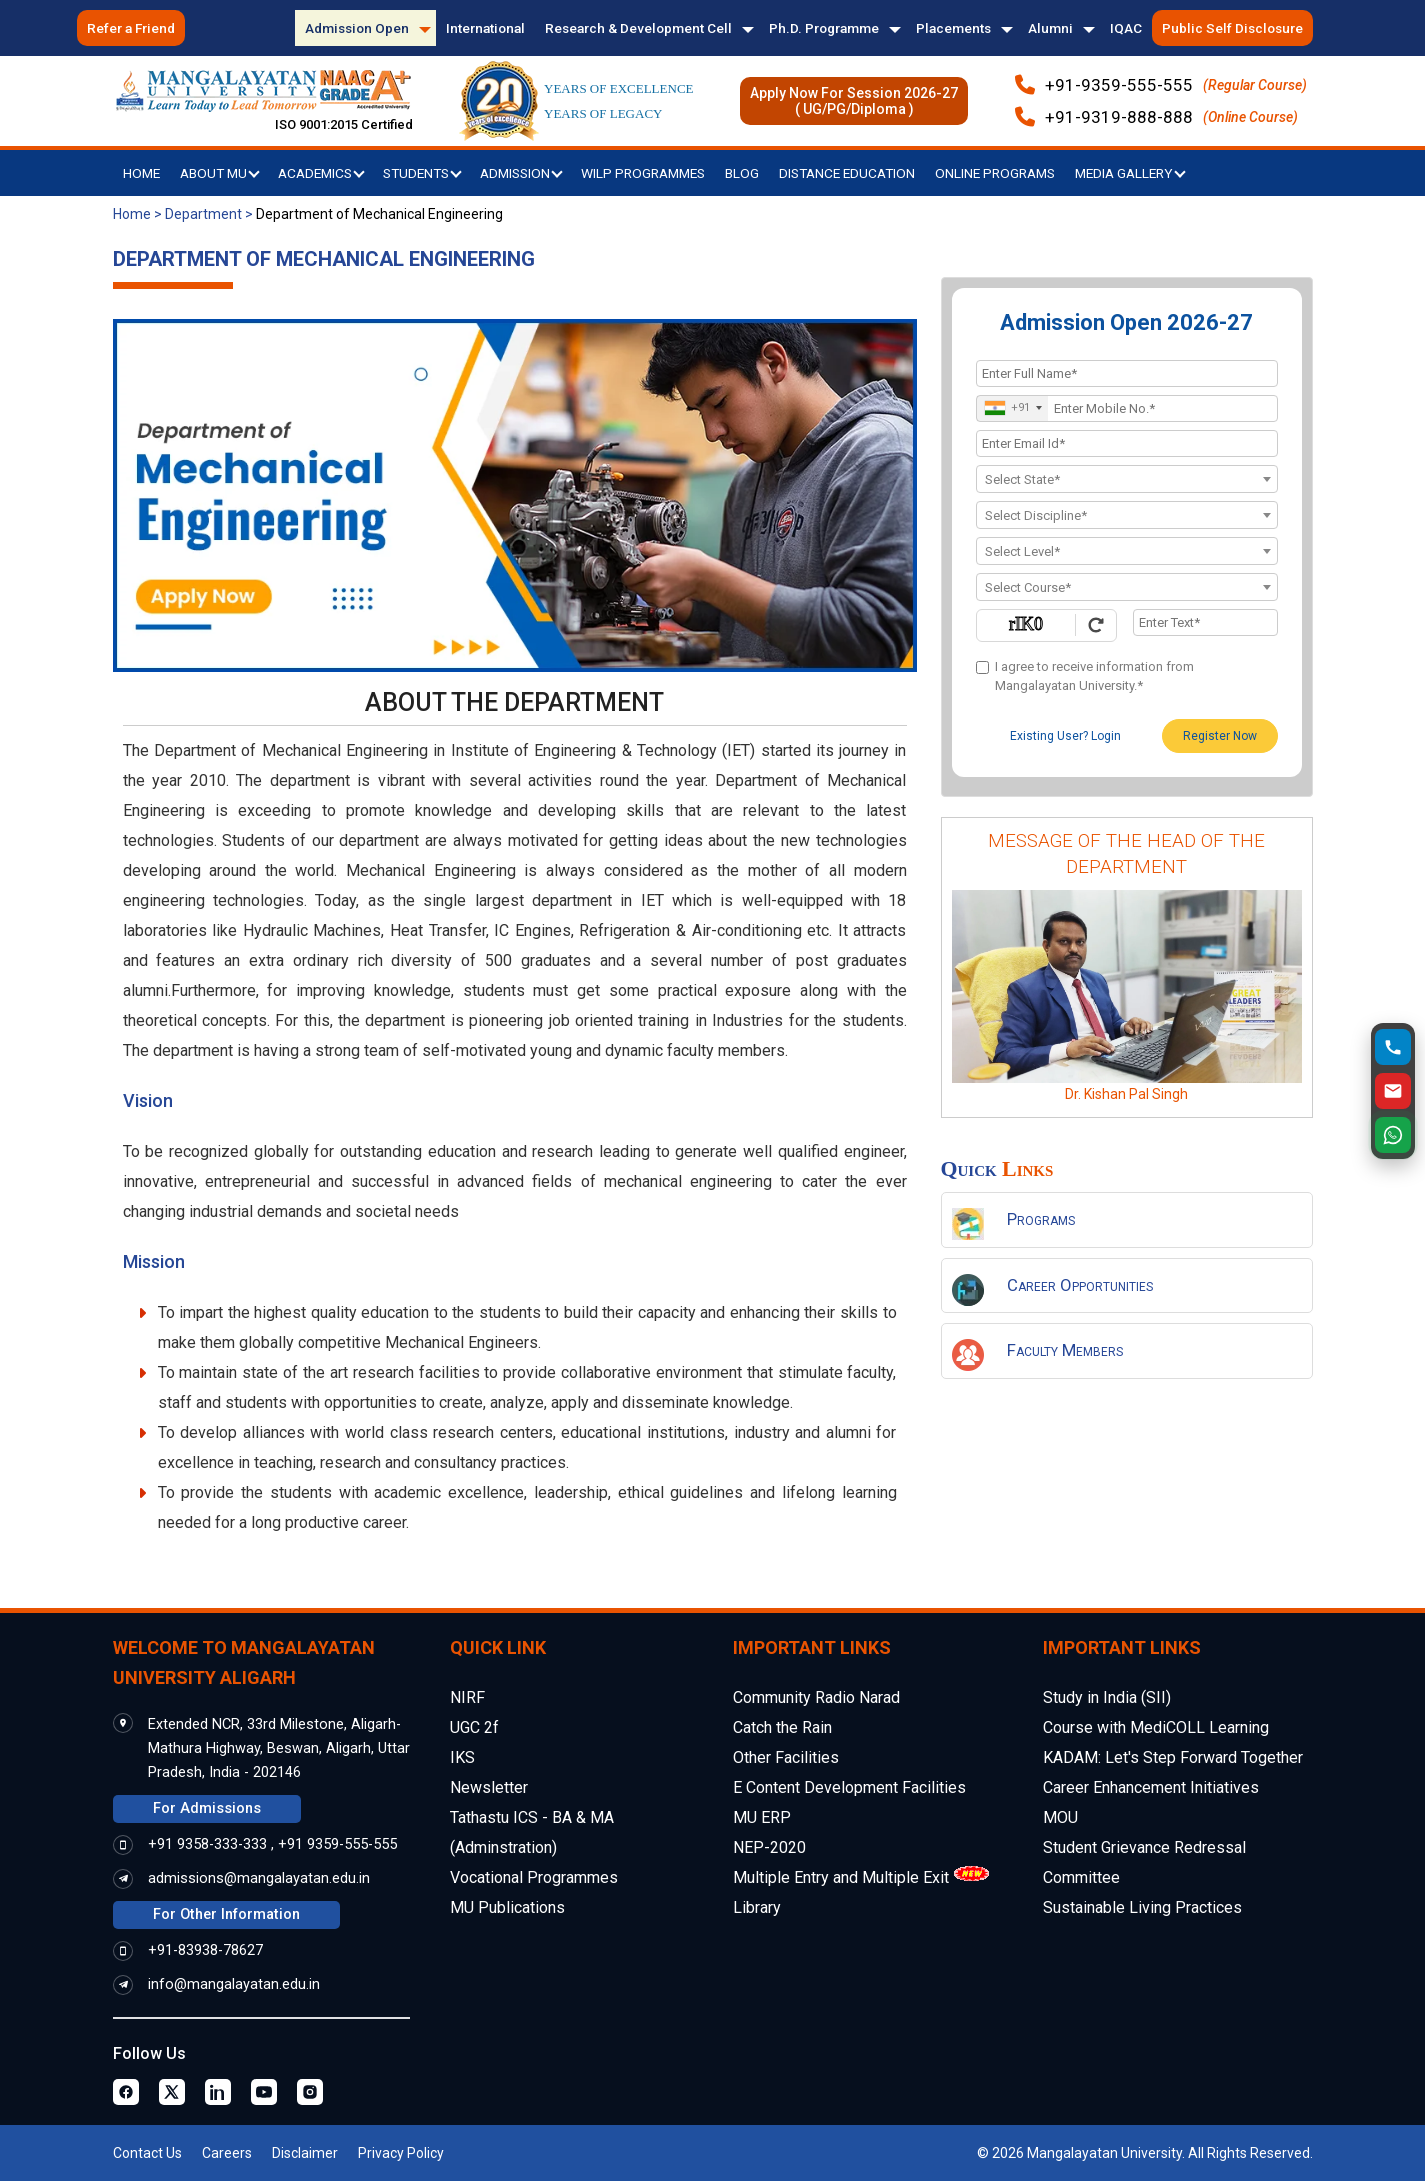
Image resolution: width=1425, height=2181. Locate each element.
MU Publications (507, 1907)
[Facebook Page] (126, 2092)
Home (141, 173)
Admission (521, 173)
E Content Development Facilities (849, 1787)
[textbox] (1127, 480)
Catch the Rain (782, 1727)
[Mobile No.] (1127, 408)
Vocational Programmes (534, 1877)
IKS (462, 1757)
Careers (227, 2153)
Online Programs (995, 173)
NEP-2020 (769, 1847)
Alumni (1050, 28)
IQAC (1126, 28)
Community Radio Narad (816, 1697)
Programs (1041, 1219)
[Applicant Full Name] (1127, 373)
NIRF (467, 1697)
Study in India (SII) (1107, 1697)
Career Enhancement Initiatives (1151, 1787)
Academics (321, 173)
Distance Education (847, 173)
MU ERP (762, 1817)
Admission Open (357, 28)
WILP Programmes (643, 173)
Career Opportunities (1080, 1285)
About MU (220, 173)
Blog (742, 173)
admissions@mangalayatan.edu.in (259, 1878)
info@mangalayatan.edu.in (234, 1984)
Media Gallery (1130, 173)
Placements (953, 28)
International (485, 28)
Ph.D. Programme (824, 28)
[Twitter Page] (172, 2092)
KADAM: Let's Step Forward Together (1173, 1757)
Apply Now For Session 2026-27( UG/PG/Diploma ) (854, 101)
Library (757, 1907)
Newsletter (489, 1787)
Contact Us (147, 2153)
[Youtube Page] (264, 2092)
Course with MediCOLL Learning (1156, 1727)
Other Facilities (786, 1757)
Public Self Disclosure (1232, 28)
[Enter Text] (1205, 622)
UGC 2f (474, 1727)
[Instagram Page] (310, 2092)
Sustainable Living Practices (1142, 1907)
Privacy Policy (401, 2153)
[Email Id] (1127, 443)
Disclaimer (305, 2153)
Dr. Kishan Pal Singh (1126, 1094)
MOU (1060, 1817)
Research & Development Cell (638, 28)
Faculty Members (1065, 1350)
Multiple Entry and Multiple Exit (841, 1877)
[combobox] (1012, 408)
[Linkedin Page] (218, 2092)
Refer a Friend (131, 28)
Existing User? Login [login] (1065, 736)
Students (422, 173)
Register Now (1220, 736)
